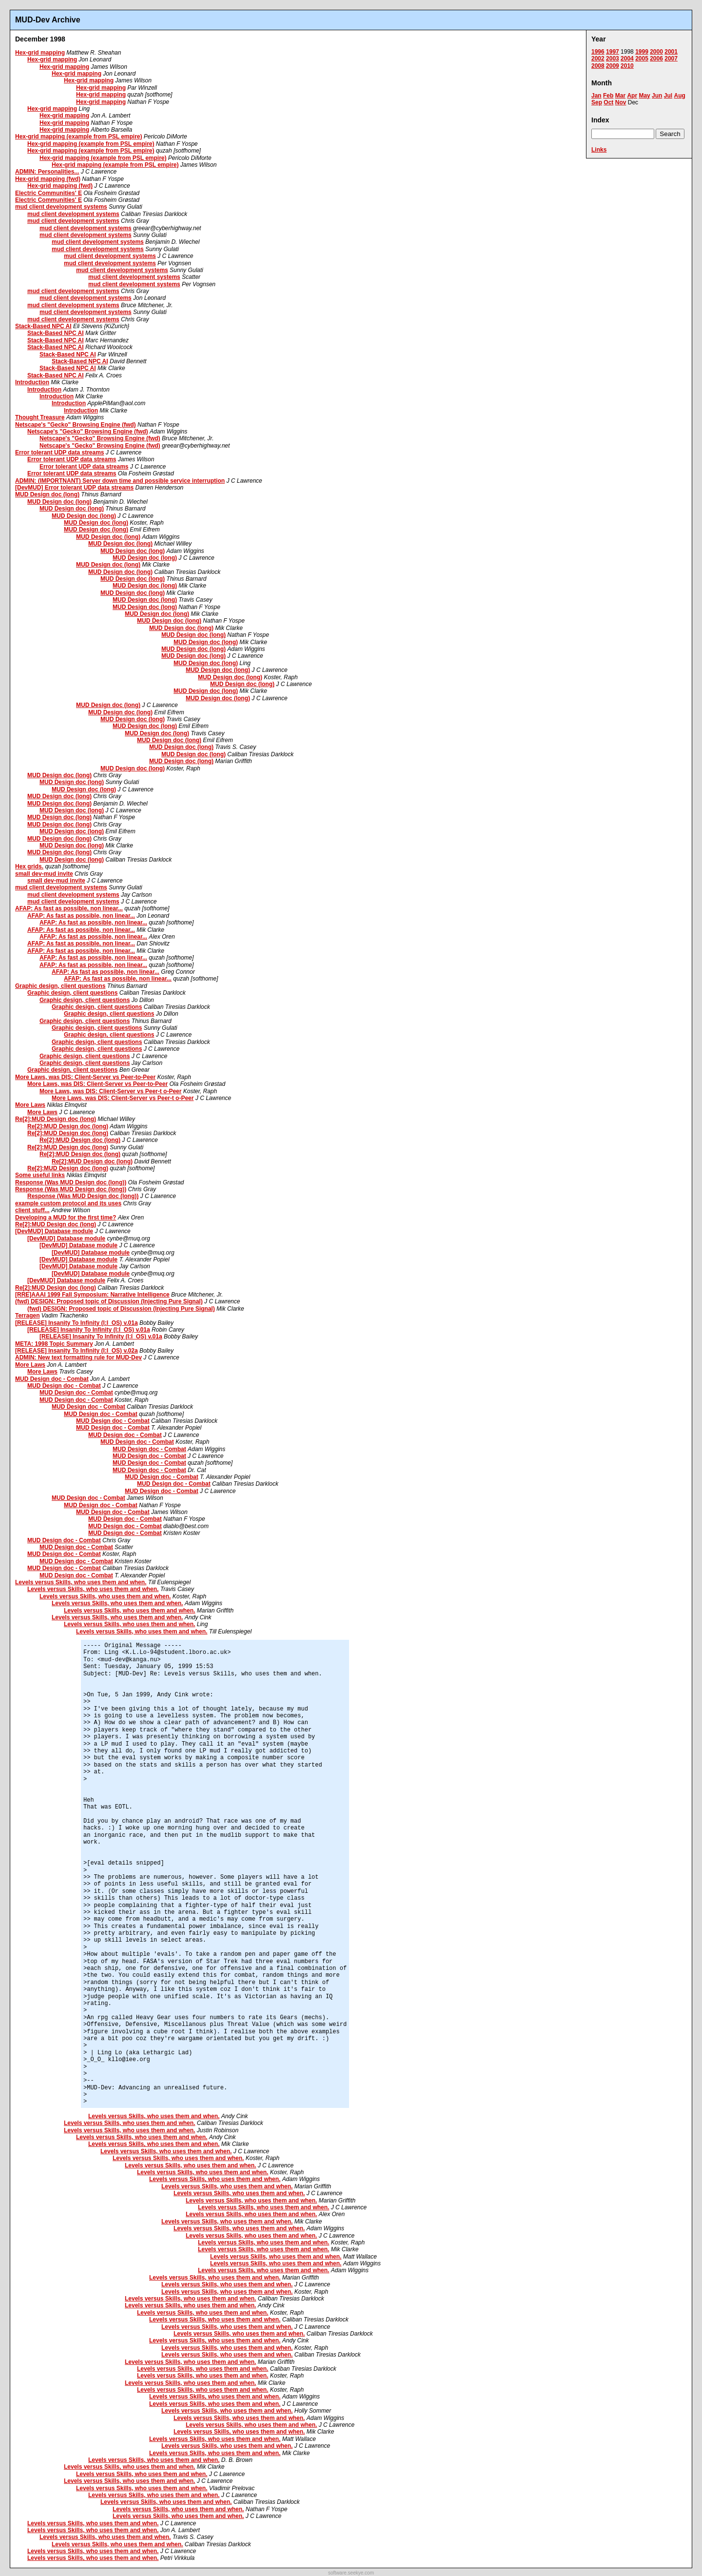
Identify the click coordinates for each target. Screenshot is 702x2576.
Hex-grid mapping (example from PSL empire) (78, 136)
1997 (612, 51)
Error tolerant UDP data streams (59, 452)
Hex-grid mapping (40, 52)
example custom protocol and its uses (68, 1203)
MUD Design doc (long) (47, 494)
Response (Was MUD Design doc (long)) (70, 1182)
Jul (668, 95)
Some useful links (40, 1175)
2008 (597, 65)
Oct (608, 102)
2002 (597, 58)
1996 (597, 51)
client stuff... (32, 1210)
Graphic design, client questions (60, 986)
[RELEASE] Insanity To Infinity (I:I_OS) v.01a (76, 1322)
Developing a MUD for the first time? (65, 1217)
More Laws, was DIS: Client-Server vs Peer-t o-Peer (110, 1091)
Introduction (32, 382)
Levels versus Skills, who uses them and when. (80, 1582)
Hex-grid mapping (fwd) (47, 179)
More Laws (30, 1104)
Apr (632, 95)
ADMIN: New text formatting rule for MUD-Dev (78, 1357)
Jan (596, 95)
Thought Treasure (39, 417)
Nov (620, 102)
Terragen (27, 1315)
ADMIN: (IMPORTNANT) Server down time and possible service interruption (120, 480)
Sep (596, 102)
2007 (671, 58)
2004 (627, 58)
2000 (656, 51)
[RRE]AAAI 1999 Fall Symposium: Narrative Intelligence (92, 1294)
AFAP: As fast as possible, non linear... (69, 908)
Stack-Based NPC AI (43, 326)
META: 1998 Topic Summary (54, 1343)
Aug (679, 95)
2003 (612, 58)
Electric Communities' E (48, 193)
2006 (656, 58)
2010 (627, 65)
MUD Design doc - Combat (52, 1379)
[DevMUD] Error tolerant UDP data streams (74, 487)
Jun (657, 95)
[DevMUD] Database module (54, 1231)
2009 (612, 65)
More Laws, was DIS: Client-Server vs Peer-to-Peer (85, 1077)
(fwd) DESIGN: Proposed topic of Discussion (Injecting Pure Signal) (109, 1301)
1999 (641, 51)
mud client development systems (61, 206)
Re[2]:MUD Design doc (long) (55, 1119)
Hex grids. (29, 866)
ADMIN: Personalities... (47, 171)
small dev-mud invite (44, 873)
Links (598, 149)
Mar (620, 95)
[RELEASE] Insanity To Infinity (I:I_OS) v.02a (76, 1350)
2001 (671, 51)
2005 (641, 58)
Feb (608, 95)
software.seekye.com (351, 2573)
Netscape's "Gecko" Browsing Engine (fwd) (75, 424)
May (644, 95)
